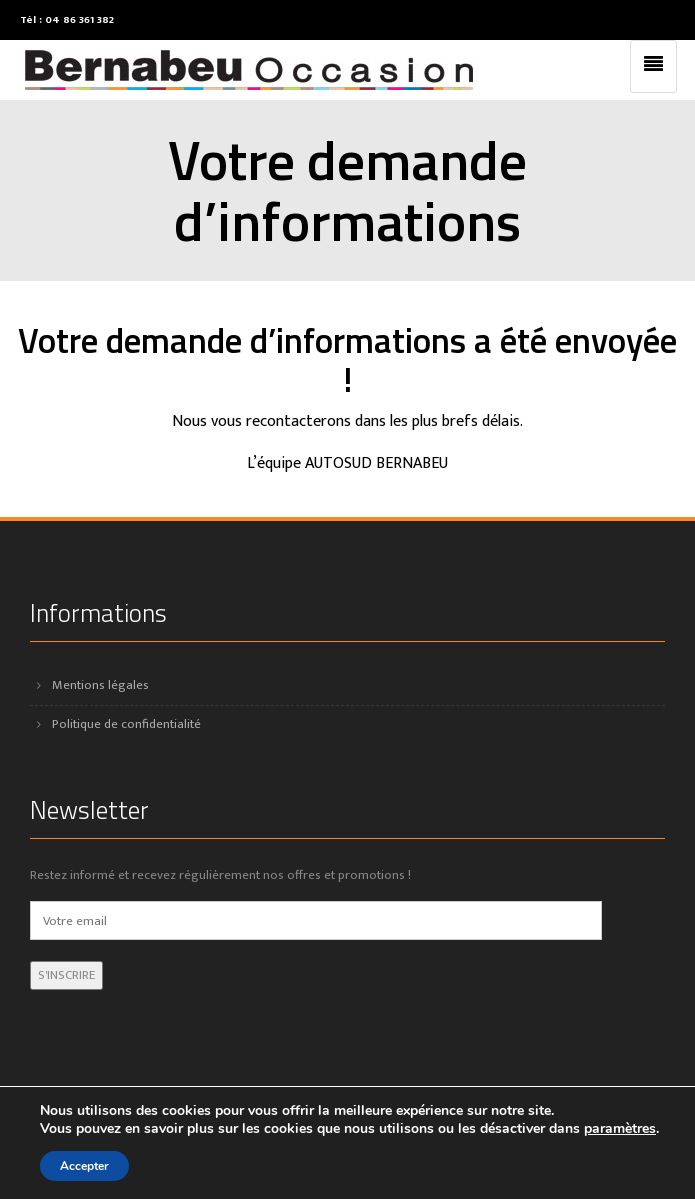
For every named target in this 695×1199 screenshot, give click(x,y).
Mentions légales (100, 685)
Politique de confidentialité (126, 724)
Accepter (84, 1166)
